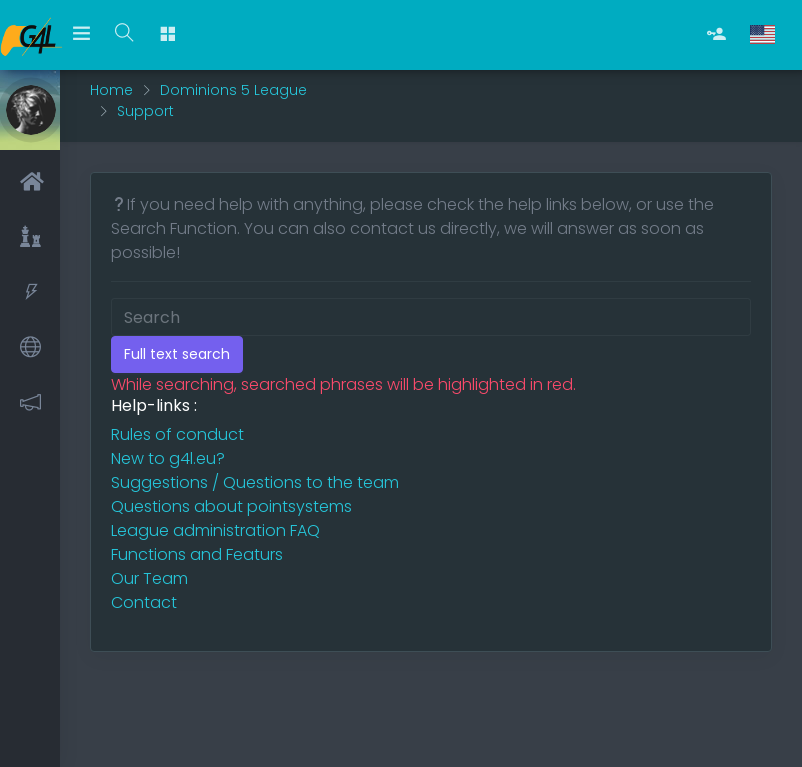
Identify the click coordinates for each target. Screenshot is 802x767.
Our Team (149, 578)
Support (145, 111)
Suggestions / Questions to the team (255, 482)
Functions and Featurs (197, 554)
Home (111, 90)
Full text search (177, 354)
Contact (144, 602)
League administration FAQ (215, 530)
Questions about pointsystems (231, 506)
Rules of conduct (177, 434)
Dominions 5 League (233, 90)
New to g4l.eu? (168, 458)
